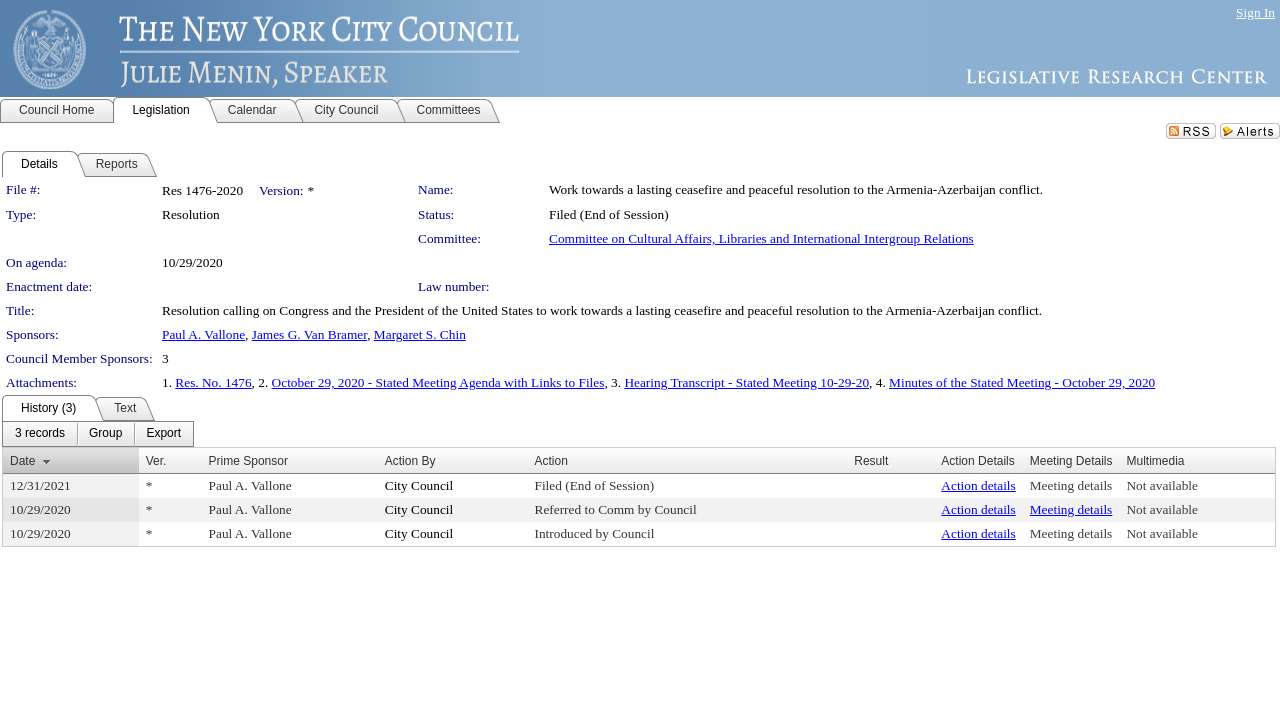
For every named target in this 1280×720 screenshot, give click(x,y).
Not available (1161, 485)
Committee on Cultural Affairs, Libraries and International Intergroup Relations (761, 238)
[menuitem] (40, 434)
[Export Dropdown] (163, 434)
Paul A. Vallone (203, 334)
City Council (419, 485)
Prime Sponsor (248, 461)
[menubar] (98, 434)
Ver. (156, 461)
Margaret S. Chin (420, 334)
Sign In (1255, 12)
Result (871, 461)
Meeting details (1071, 485)
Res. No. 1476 (213, 382)
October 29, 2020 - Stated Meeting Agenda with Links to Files (438, 382)
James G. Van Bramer (309, 334)
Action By (410, 461)
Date (22, 461)
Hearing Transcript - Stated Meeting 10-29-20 (746, 382)
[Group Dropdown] (105, 434)
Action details (978, 485)
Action (551, 461)
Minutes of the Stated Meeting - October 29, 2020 (1022, 382)
